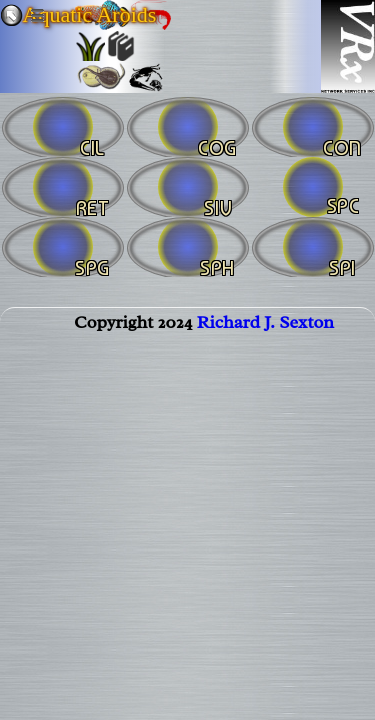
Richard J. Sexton (265, 322)
